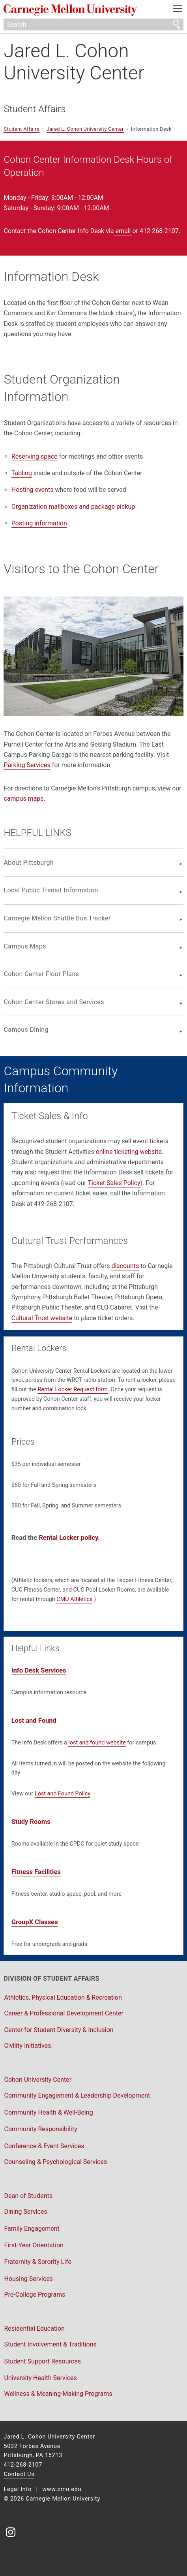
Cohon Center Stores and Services (54, 1002)
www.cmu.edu (61, 2489)
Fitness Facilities (36, 1872)
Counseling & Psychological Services (55, 2162)
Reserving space (34, 456)
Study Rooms (30, 1821)
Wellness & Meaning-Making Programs (58, 2393)
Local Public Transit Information (51, 890)
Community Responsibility (40, 2129)
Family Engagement (31, 2228)
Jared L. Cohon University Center (74, 61)
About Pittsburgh (29, 862)
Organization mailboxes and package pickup (73, 506)
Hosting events (32, 489)
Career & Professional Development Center (63, 2013)
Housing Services (28, 2278)
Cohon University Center (37, 2079)
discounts (125, 1266)
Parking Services (27, 765)
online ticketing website (129, 1151)
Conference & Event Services (44, 2146)
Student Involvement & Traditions (50, 2344)
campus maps (23, 798)
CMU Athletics (74, 1599)
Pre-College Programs (34, 2294)
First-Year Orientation (33, 2245)
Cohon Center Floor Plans (41, 974)
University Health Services (40, 2378)
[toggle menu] (177, 10)
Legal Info (18, 2489)
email (123, 231)
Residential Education (34, 2328)
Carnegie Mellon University (80, 10)
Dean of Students (28, 2196)
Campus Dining (26, 1029)
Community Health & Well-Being (48, 2112)
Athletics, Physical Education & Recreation (63, 1997)
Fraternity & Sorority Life (37, 2262)
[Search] (93, 24)
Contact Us (19, 2474)
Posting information (39, 523)
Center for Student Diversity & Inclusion (58, 2030)
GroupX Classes (34, 1922)
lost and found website (96, 1742)
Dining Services (25, 2211)
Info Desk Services (38, 1670)
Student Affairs (34, 109)
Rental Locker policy (68, 1537)
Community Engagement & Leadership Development (77, 2095)
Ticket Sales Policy (114, 1183)
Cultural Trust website (42, 1318)
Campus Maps (25, 946)
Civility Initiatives (27, 2045)
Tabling (21, 473)
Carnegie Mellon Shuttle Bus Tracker (57, 918)
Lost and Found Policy (62, 1793)
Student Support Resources (42, 2361)
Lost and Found (33, 1720)
